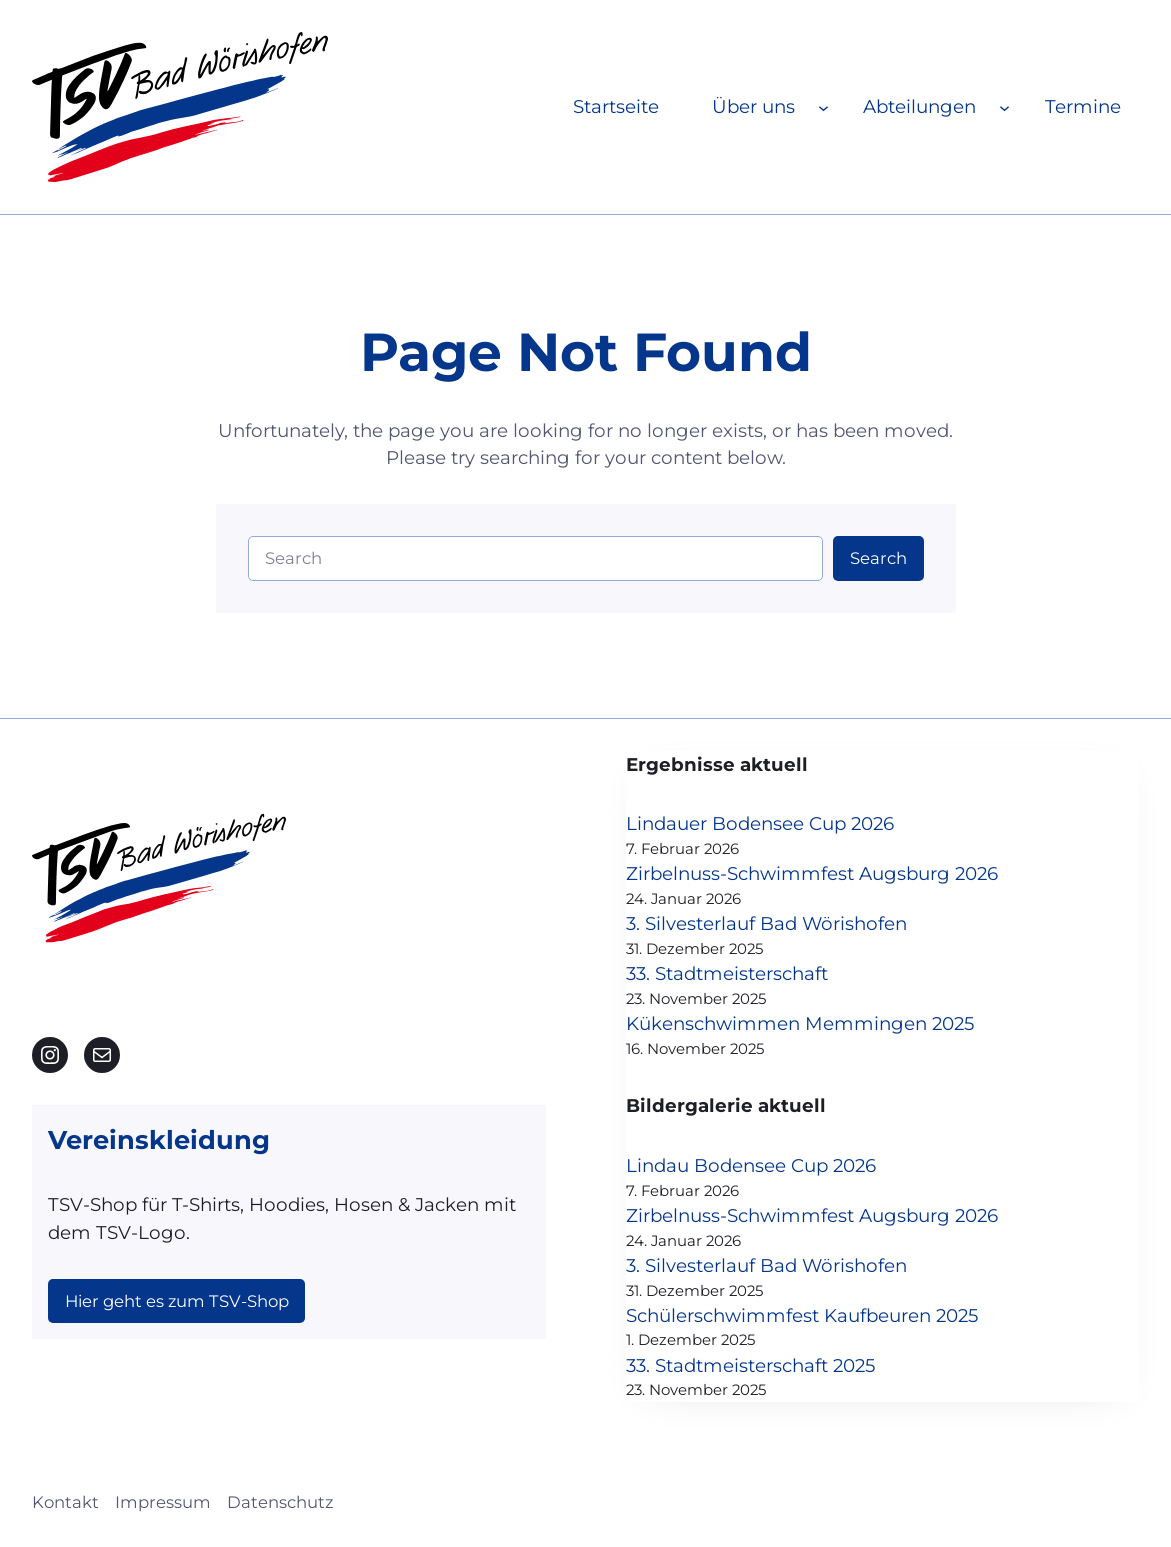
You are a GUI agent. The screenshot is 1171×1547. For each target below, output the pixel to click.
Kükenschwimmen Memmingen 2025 (800, 1023)
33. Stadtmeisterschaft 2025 (750, 1365)
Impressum (163, 1502)
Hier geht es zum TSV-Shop (177, 1301)
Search (878, 558)
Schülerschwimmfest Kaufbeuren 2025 (802, 1315)
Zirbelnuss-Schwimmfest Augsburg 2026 (812, 873)
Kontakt (65, 1502)
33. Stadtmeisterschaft (727, 973)
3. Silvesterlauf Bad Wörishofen (766, 923)
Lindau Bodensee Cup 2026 (751, 1165)
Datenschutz (280, 1502)
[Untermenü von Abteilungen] (1004, 106)
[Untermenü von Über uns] (823, 106)
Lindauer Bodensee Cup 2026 (760, 823)
